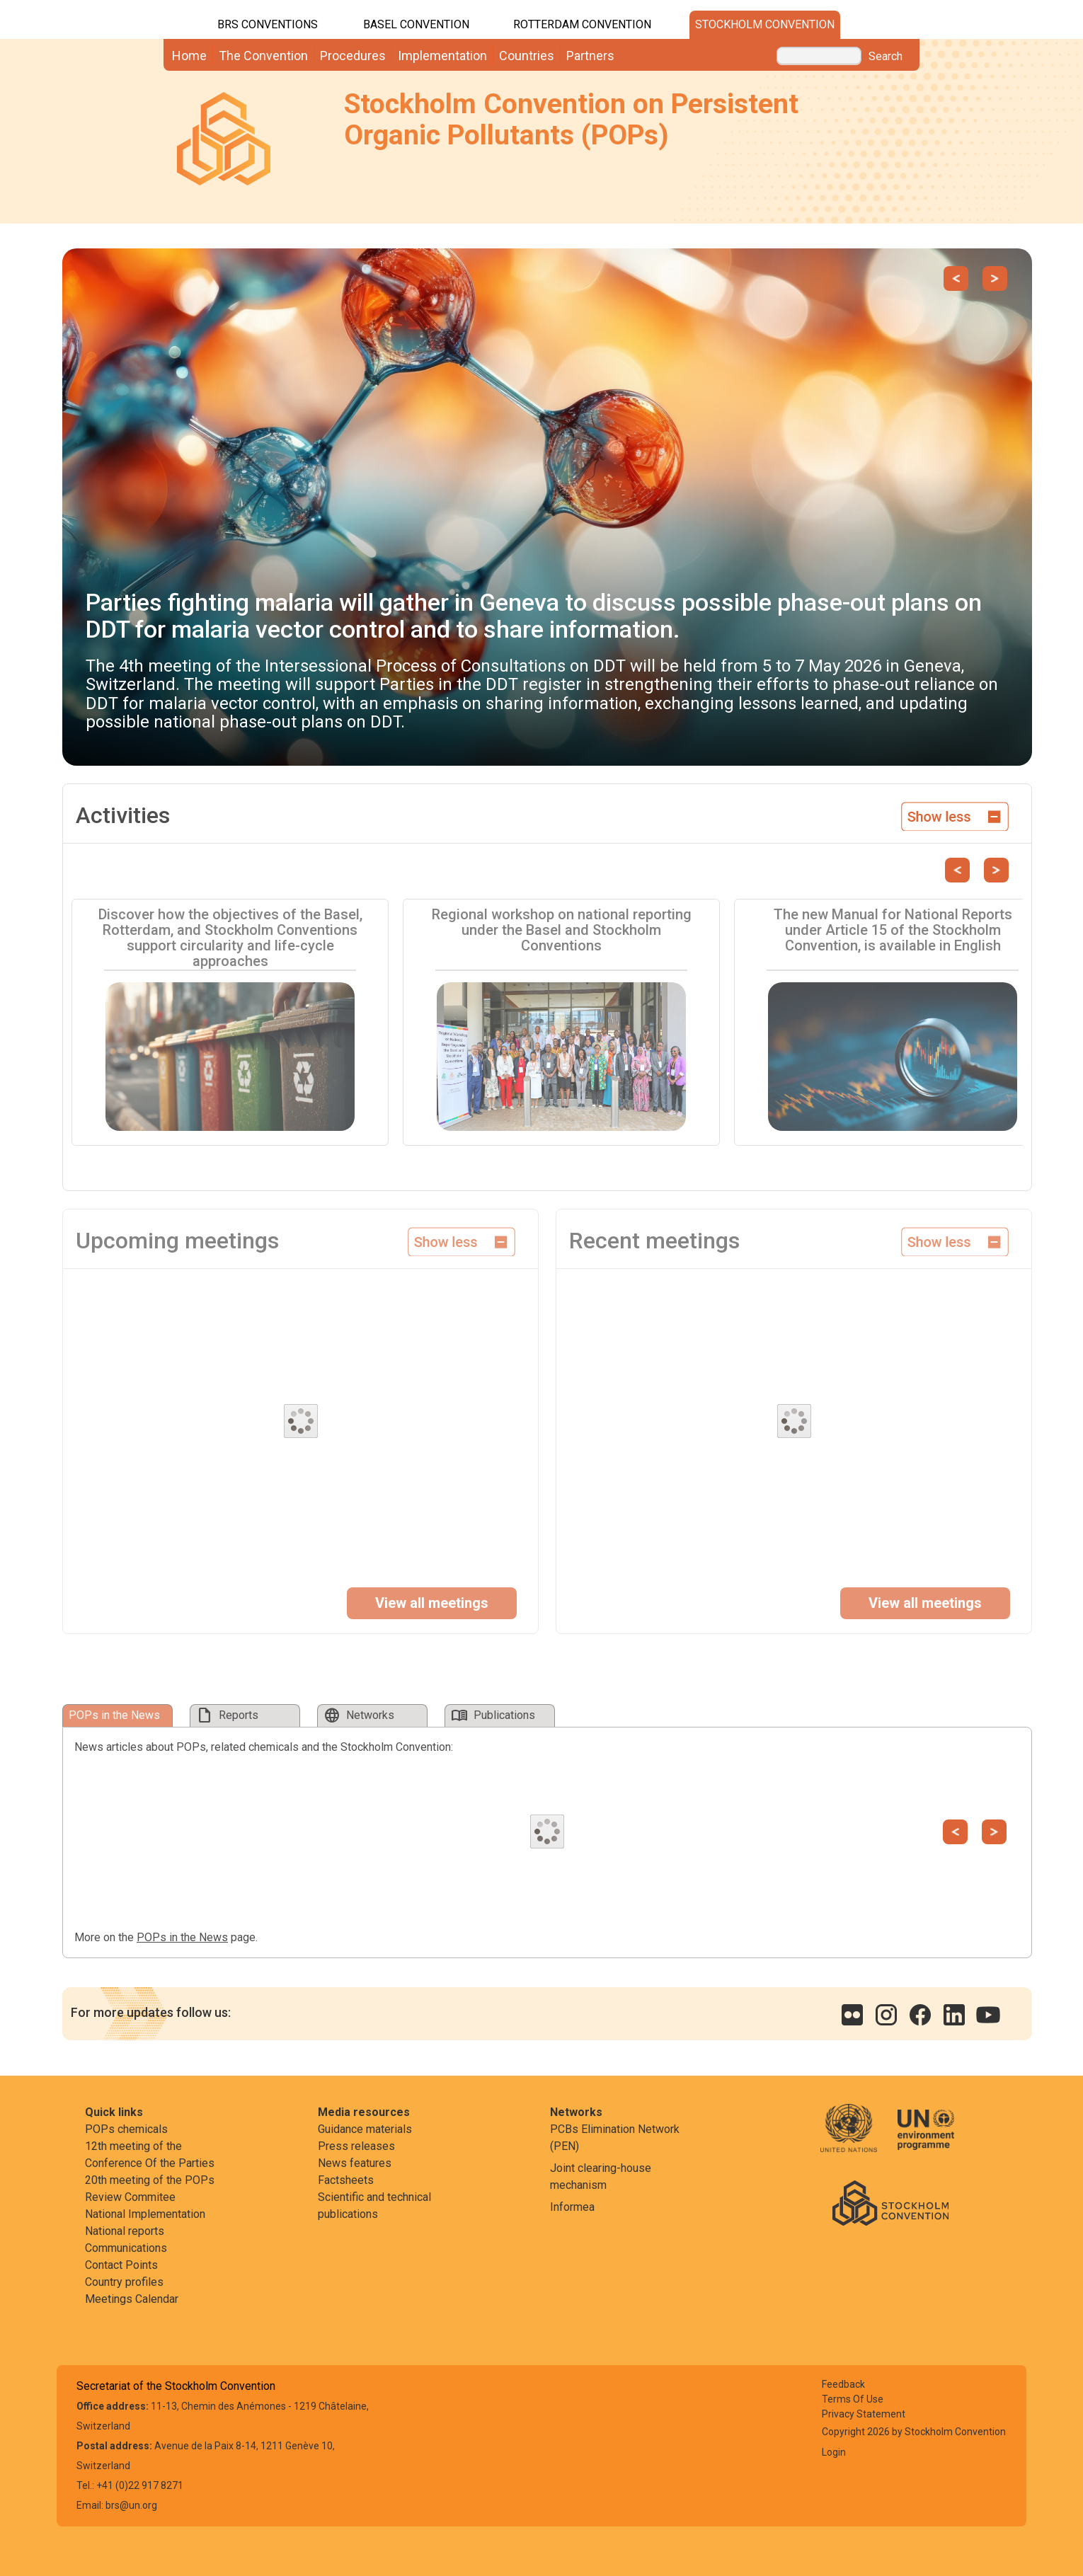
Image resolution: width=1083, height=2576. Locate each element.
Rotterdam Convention (582, 24)
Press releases (356, 2146)
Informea (572, 2207)
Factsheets (346, 2180)
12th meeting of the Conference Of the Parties (149, 2154)
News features (354, 2163)
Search (885, 56)
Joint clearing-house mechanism (600, 2176)
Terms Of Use (852, 2399)
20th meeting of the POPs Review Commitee (149, 2188)
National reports (124, 2231)
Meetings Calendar (131, 2299)
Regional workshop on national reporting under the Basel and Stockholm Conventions (562, 930)
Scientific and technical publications (374, 2205)
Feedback (843, 2384)
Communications (126, 2248)
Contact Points (121, 2265)
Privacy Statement (863, 2414)
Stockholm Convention (765, 24)
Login (834, 2452)
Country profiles (124, 2282)
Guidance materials (365, 2129)
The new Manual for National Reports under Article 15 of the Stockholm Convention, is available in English (893, 930)
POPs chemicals (126, 2129)
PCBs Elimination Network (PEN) (615, 2137)
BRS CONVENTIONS (267, 24)
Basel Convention (416, 24)
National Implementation (145, 2214)
